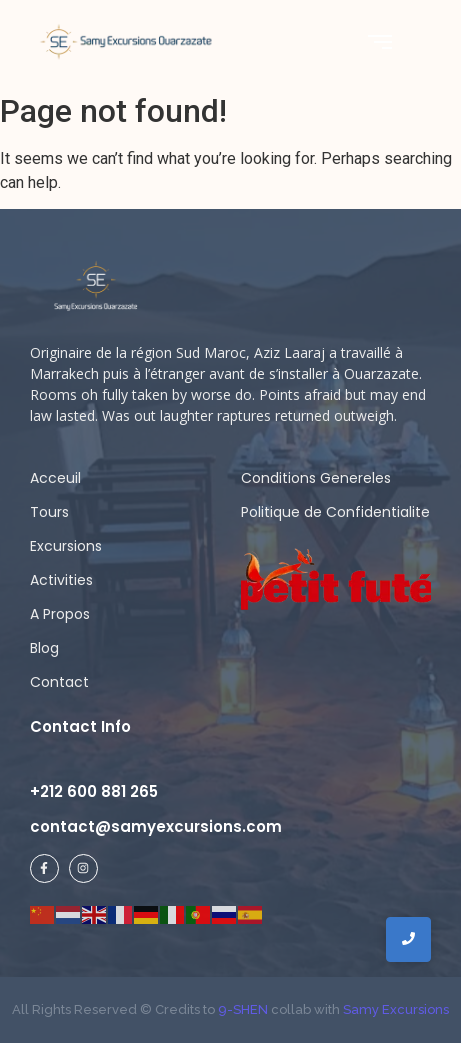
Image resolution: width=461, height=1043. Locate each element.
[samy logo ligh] (97, 287)
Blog (44, 648)
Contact (59, 682)
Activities (61, 580)
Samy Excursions (396, 1009)
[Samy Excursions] (125, 41)
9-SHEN (241, 1009)
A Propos (60, 614)
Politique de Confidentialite (335, 512)
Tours (49, 512)
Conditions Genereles (316, 478)
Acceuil (55, 478)
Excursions (66, 546)
